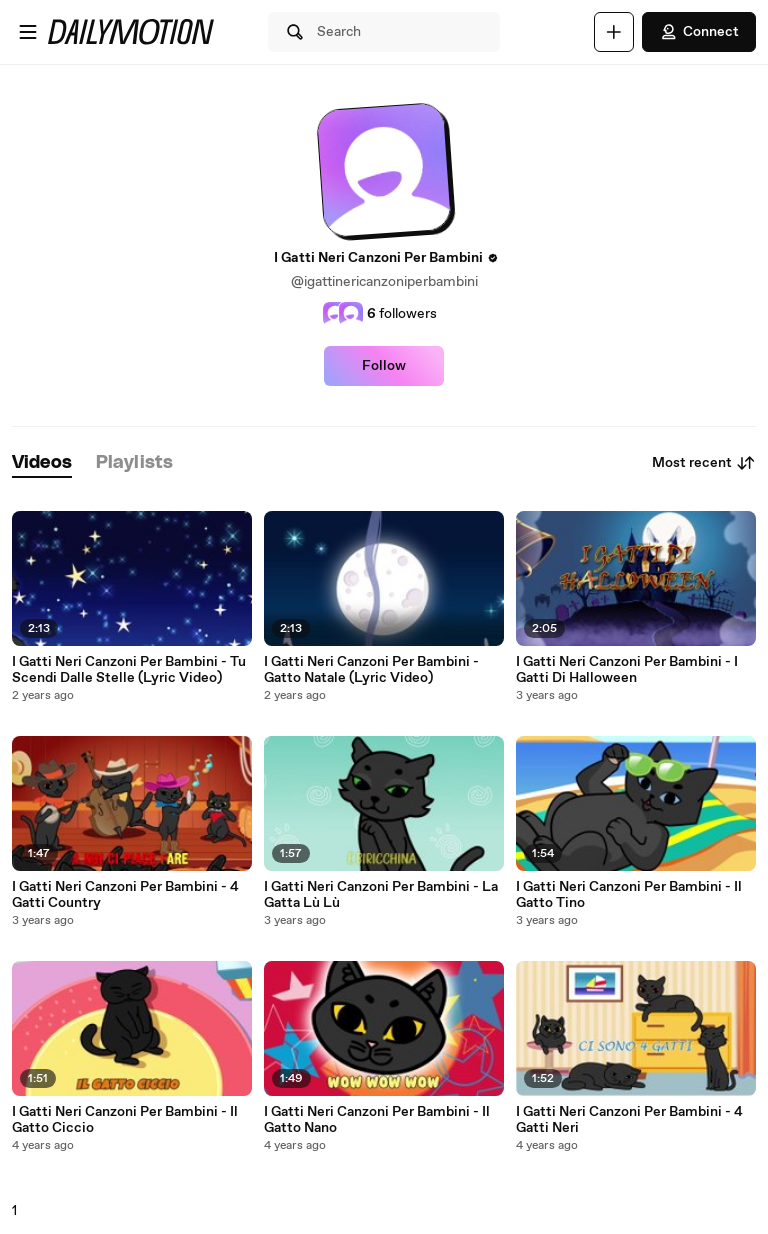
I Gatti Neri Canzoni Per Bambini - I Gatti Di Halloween (627, 670)
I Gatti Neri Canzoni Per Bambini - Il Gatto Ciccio (125, 1120)
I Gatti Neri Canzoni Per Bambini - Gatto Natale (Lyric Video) (371, 670)
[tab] (42, 463)
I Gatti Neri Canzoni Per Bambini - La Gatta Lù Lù (381, 895)
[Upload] (614, 32)
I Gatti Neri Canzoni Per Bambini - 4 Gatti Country (125, 895)
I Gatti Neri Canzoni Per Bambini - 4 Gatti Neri (629, 1120)
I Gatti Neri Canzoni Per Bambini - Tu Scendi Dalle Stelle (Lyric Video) (129, 670)
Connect (699, 32)
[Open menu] (28, 32)
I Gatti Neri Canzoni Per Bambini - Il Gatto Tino (629, 895)
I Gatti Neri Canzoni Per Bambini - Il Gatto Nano (377, 1120)
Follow (384, 366)
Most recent (704, 463)
